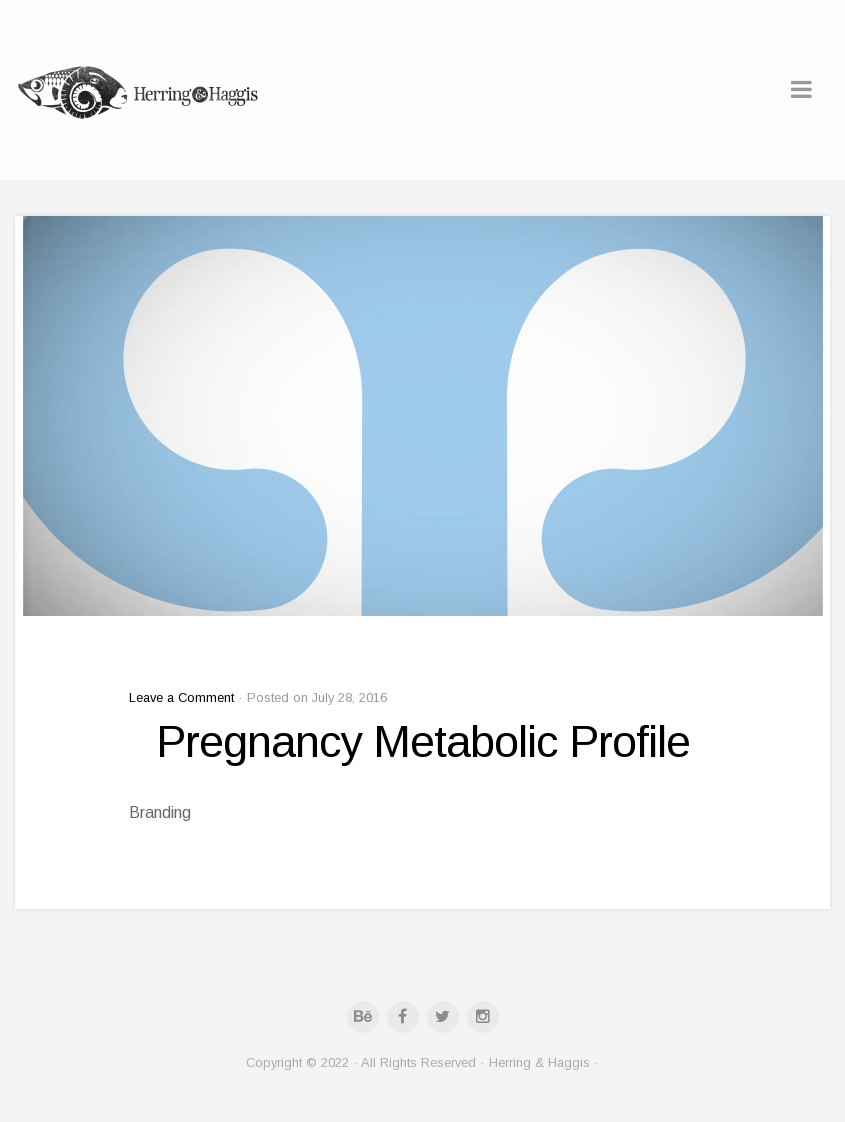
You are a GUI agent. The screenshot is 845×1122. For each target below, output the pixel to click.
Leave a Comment (181, 697)
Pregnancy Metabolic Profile (423, 741)
